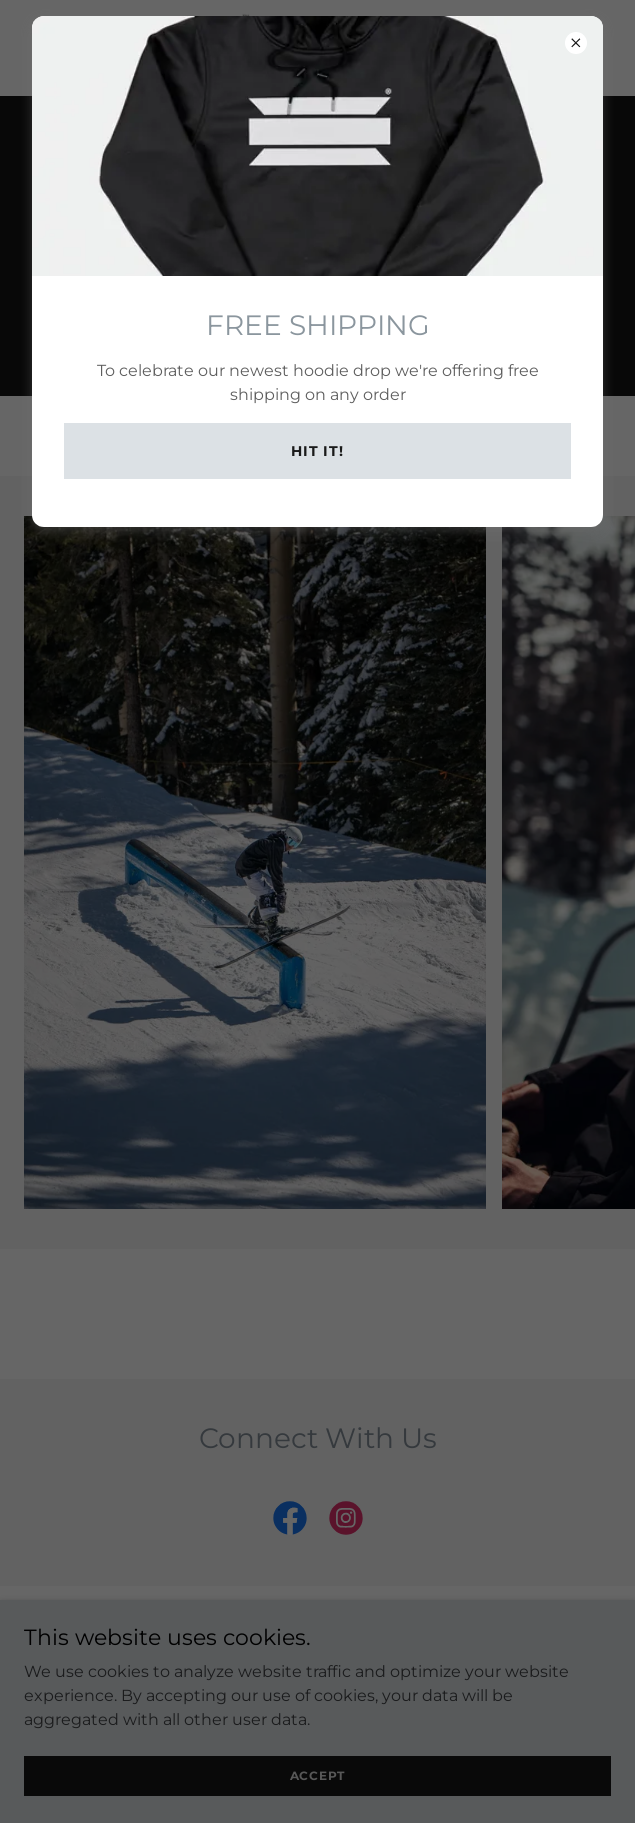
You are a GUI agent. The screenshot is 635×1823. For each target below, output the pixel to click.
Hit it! (317, 451)
